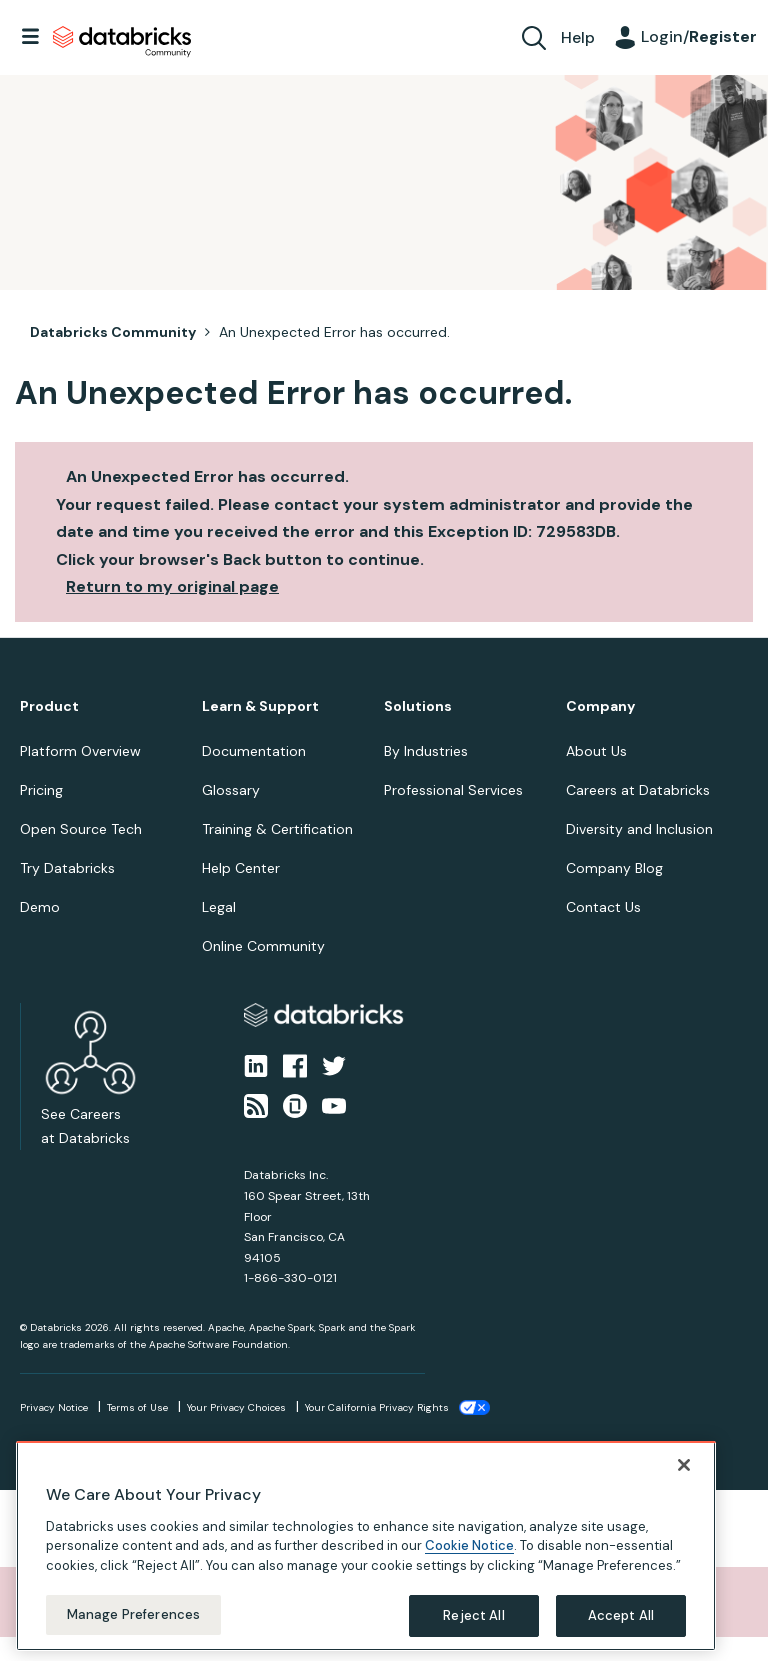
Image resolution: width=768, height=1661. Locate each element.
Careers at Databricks (638, 790)
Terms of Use (137, 1407)
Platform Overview (80, 751)
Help (578, 37)
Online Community (263, 946)
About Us (596, 751)
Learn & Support (260, 706)
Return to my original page (172, 586)
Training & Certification (277, 829)
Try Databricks (67, 868)
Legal (219, 907)
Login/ (699, 36)
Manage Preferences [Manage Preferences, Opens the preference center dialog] (133, 1614)
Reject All (473, 1615)
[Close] (684, 1465)
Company (600, 706)
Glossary (231, 790)
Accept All (621, 1615)
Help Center (241, 868)
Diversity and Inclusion (639, 829)
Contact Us (603, 907)
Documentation (254, 751)
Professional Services (453, 790)
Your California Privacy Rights (377, 1407)
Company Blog (614, 868)
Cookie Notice (469, 1545)
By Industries (426, 751)
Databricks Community (122, 42)
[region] (366, 1546)
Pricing (41, 790)
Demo (40, 907)
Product (49, 706)
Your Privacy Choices (236, 1407)
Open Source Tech (81, 829)
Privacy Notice (54, 1407)
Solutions (418, 706)
